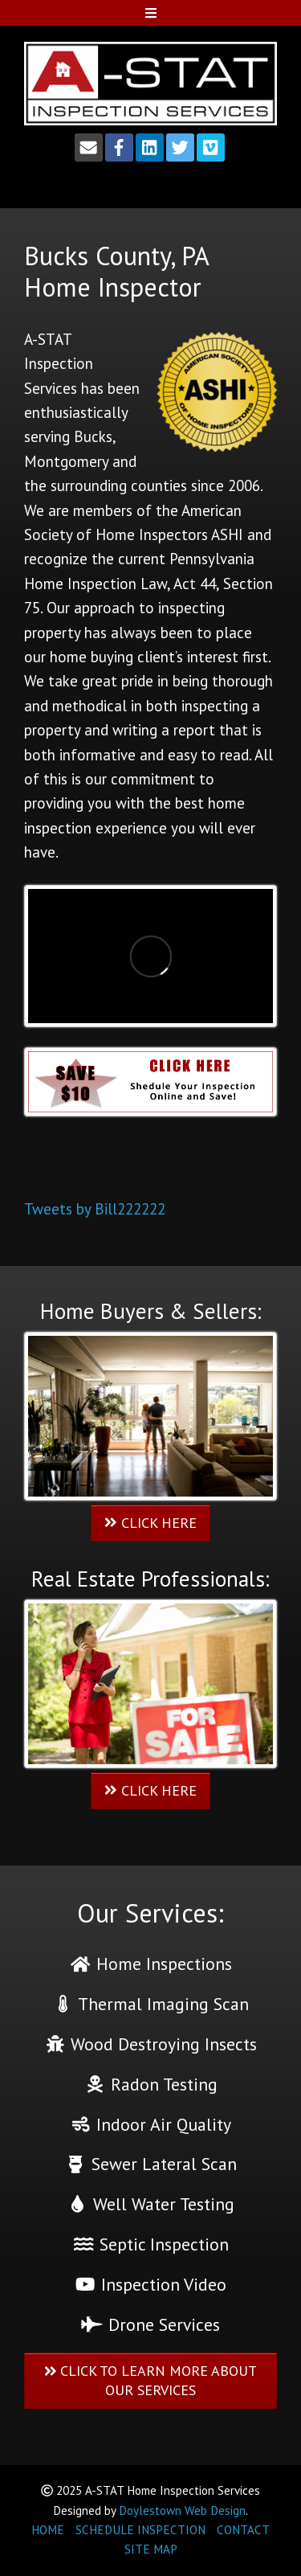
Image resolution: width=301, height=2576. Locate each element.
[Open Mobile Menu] (150, 13)
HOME (47, 2529)
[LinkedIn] (150, 147)
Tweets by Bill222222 (94, 1208)
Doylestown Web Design (182, 2510)
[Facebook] (119, 147)
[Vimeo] (211, 147)
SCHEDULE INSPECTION (140, 2529)
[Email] (89, 147)
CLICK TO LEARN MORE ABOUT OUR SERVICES (151, 2380)
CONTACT (243, 2529)
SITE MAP (150, 2549)
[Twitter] (180, 147)
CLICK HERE (150, 1522)
